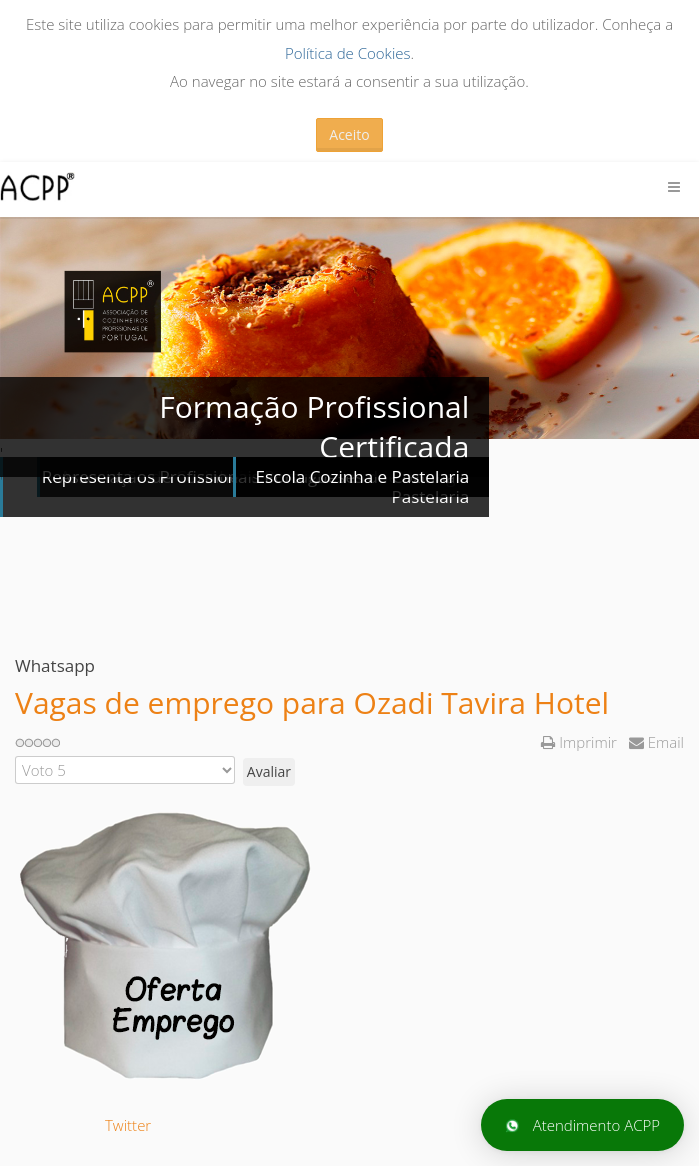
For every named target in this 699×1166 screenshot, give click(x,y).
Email (656, 742)
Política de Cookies (348, 53)
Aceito (349, 134)
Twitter (128, 1125)
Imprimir (580, 742)
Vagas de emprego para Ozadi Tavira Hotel (312, 702)
